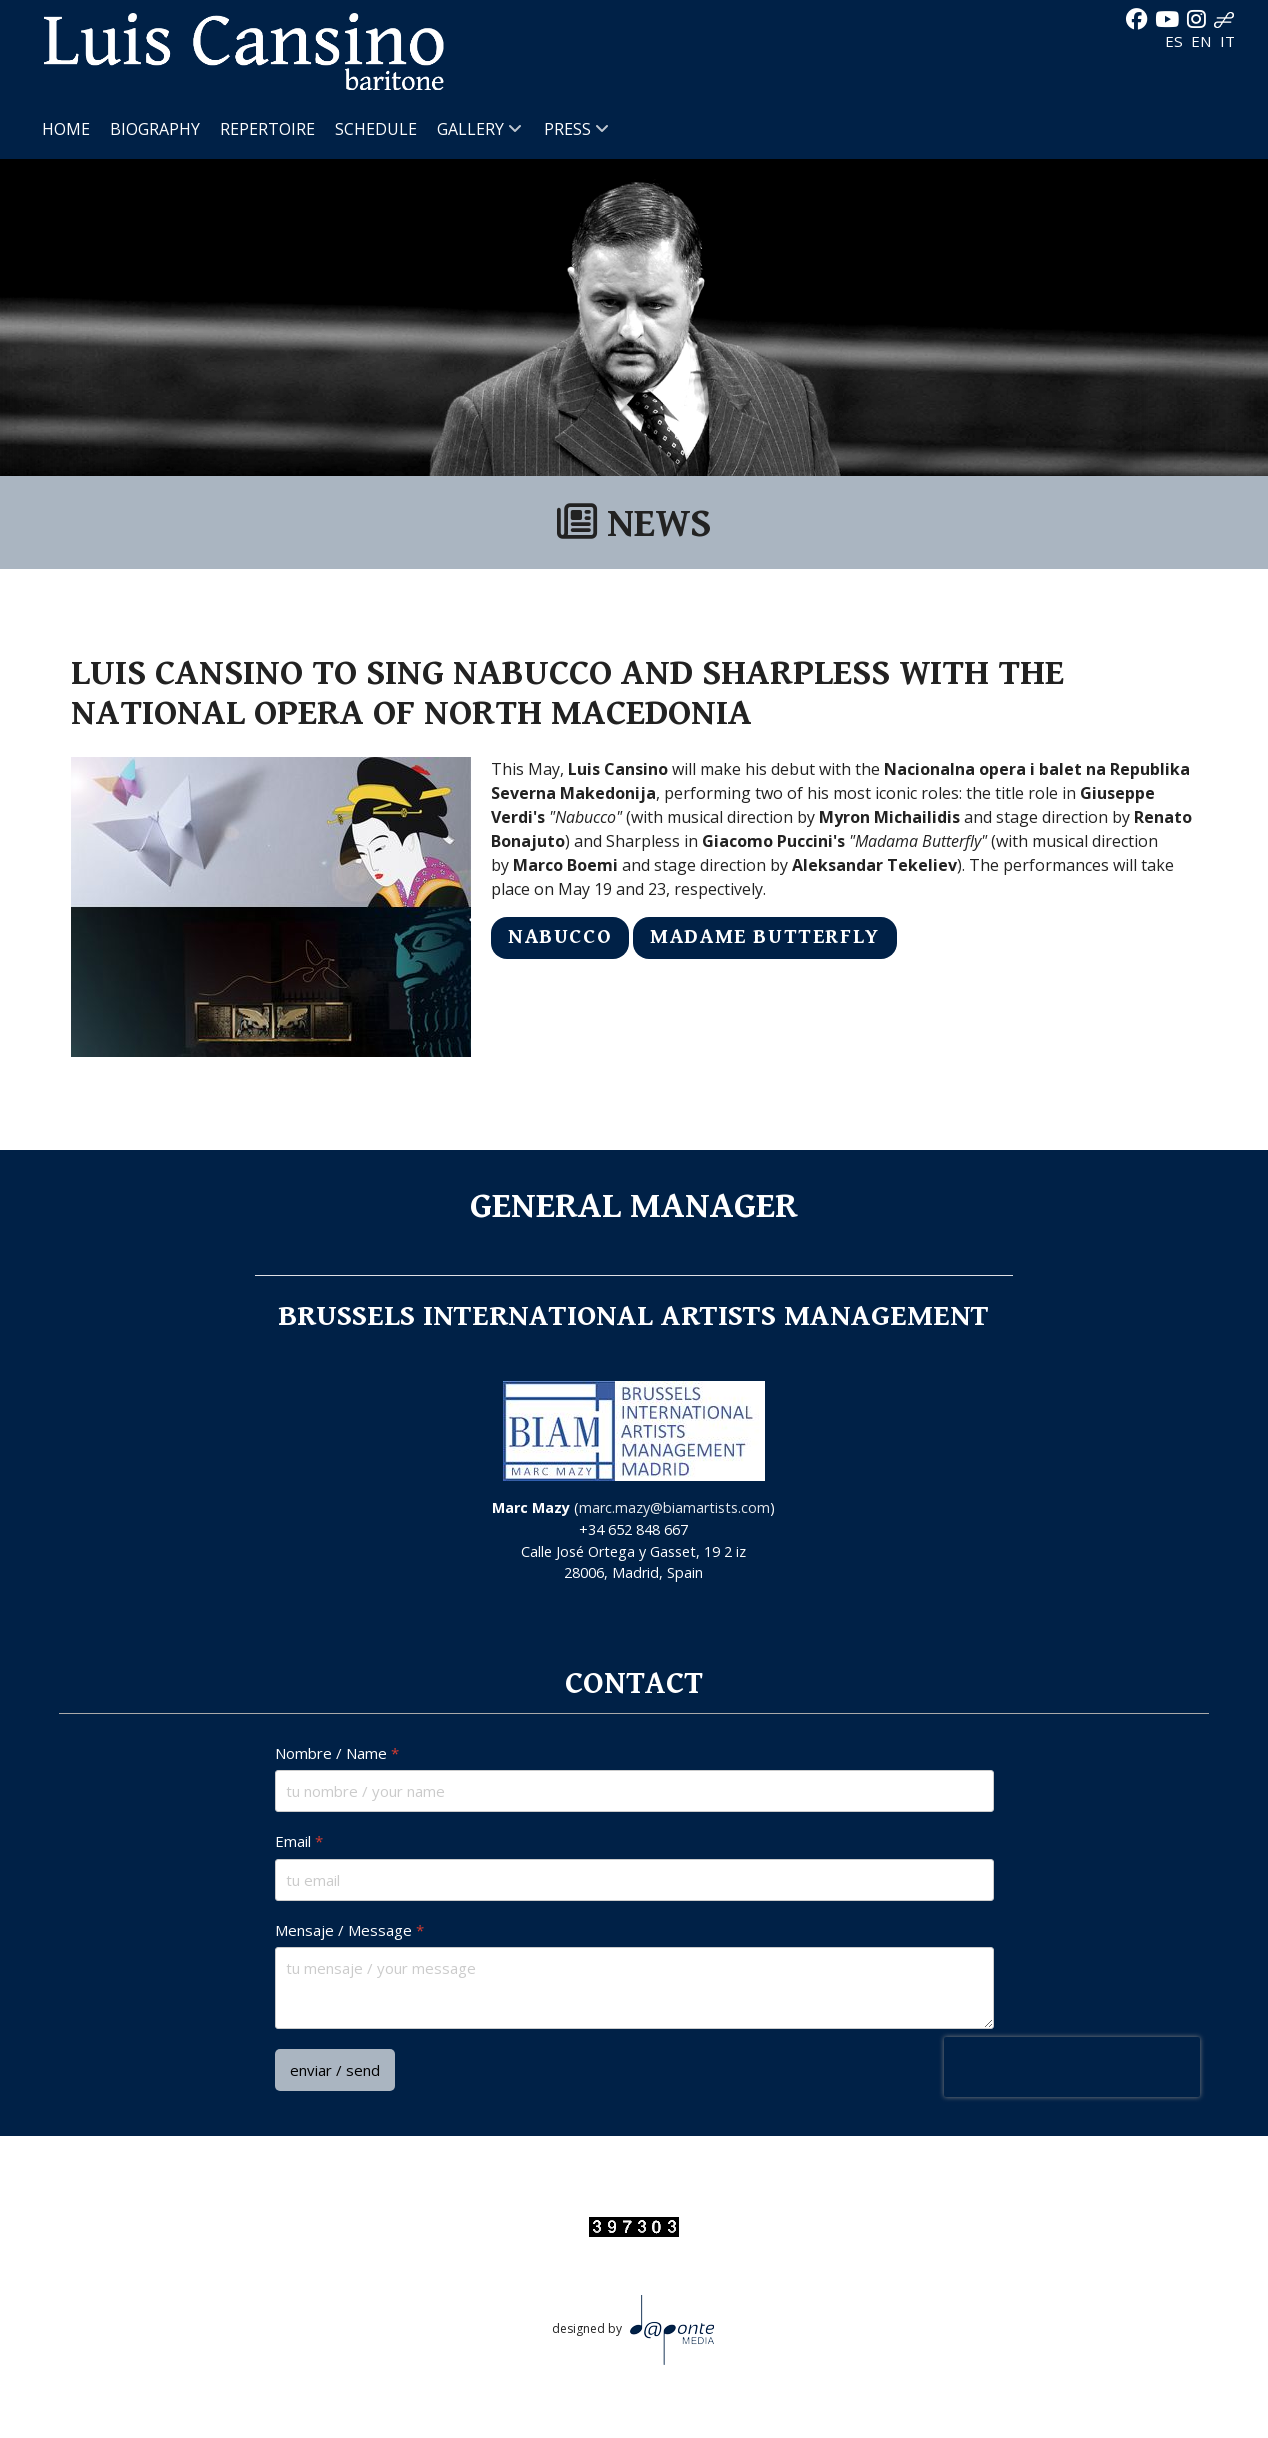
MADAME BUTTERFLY (765, 937)
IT (1227, 41)
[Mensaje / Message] (634, 1988)
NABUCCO (560, 937)
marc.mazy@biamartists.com (674, 1507)
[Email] (634, 1879)
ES (1176, 41)
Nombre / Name (337, 1753)
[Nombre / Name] (634, 1791)
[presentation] (1071, 2067)
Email (299, 1841)
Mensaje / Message (349, 1929)
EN (1203, 41)
